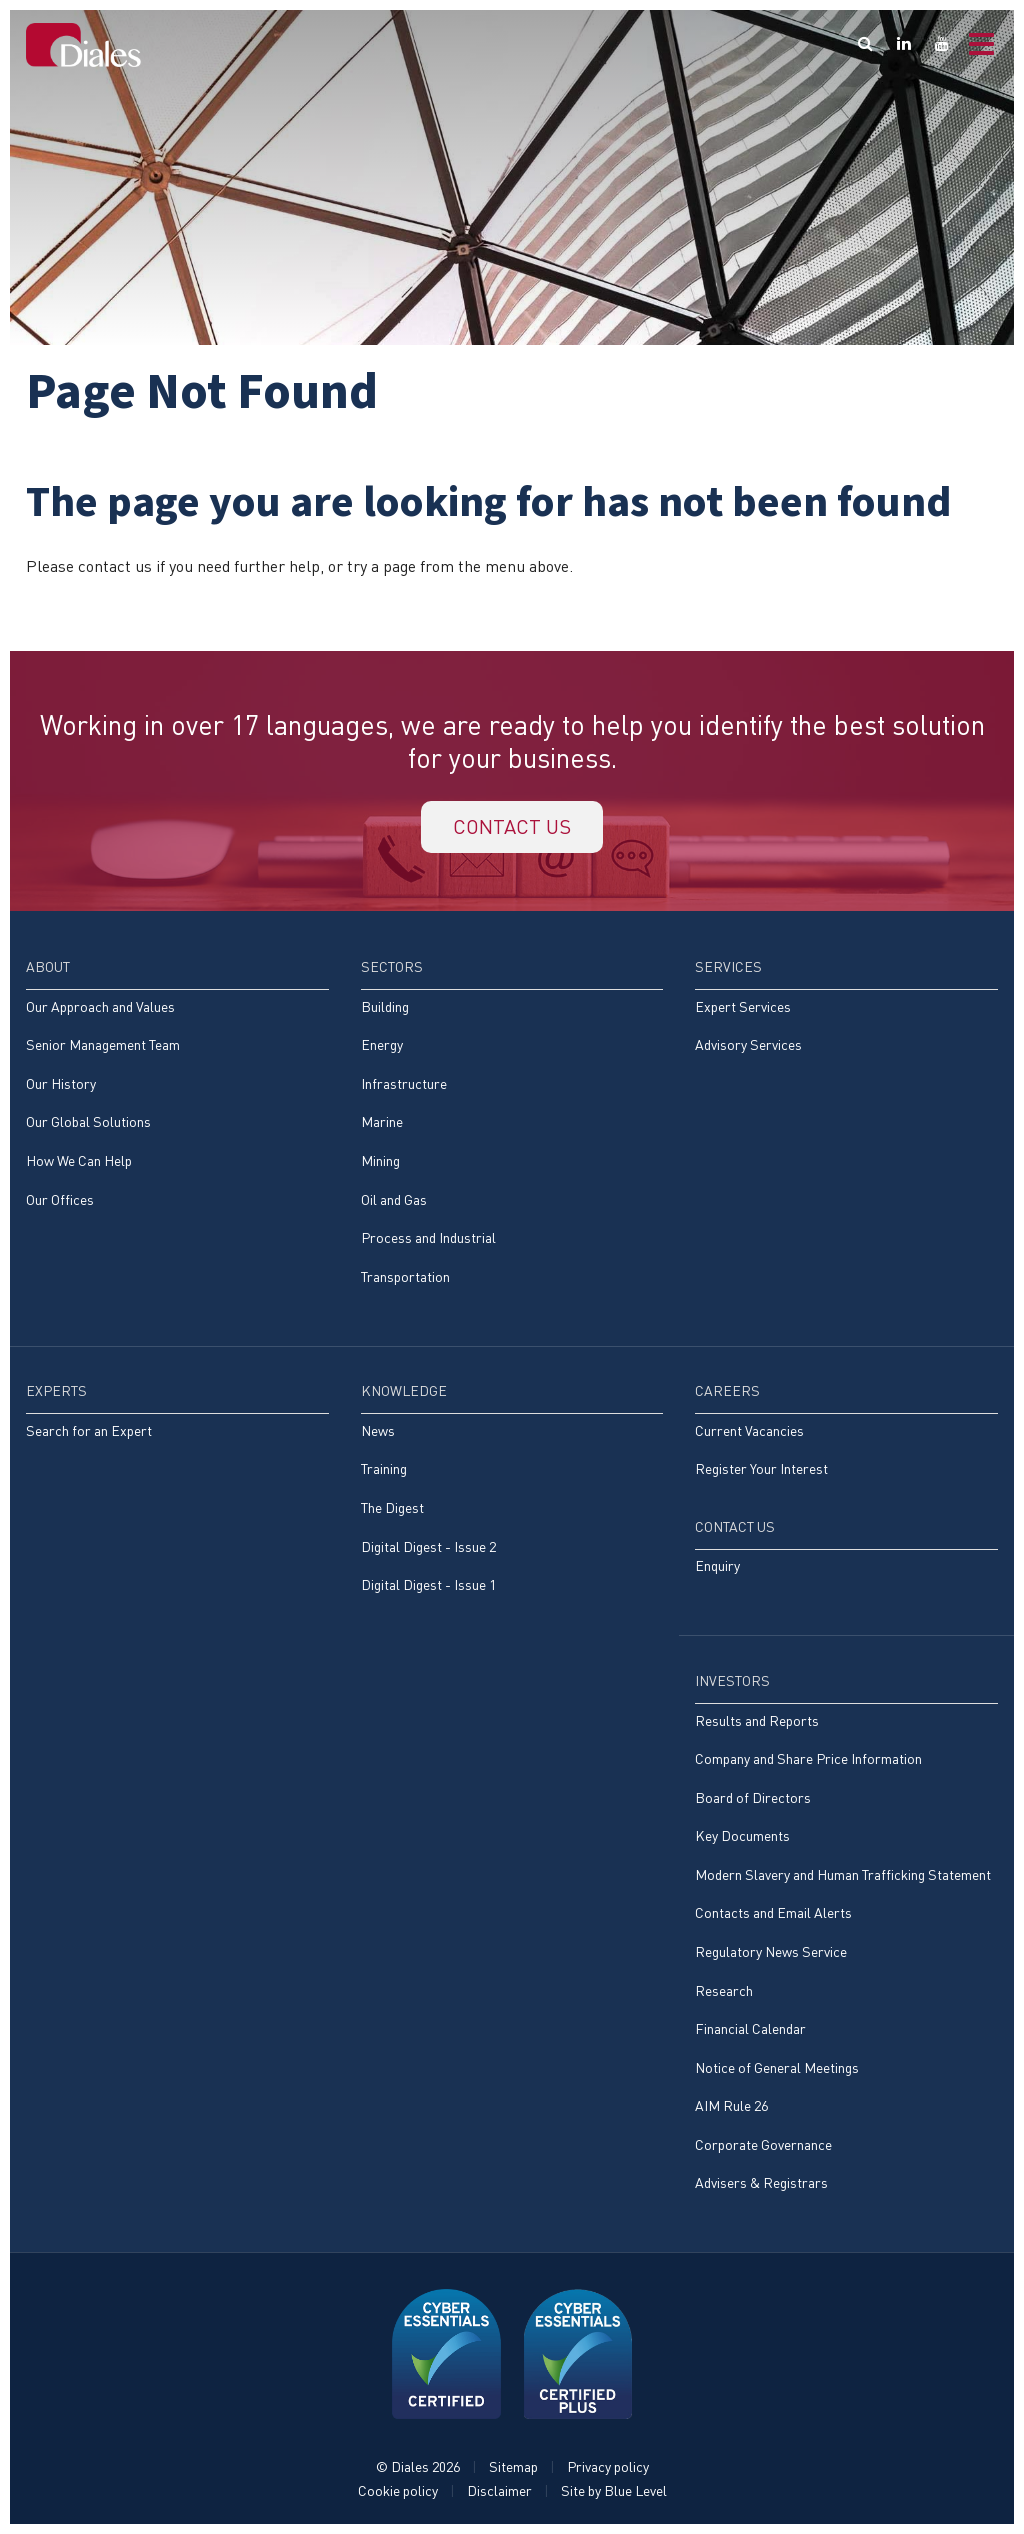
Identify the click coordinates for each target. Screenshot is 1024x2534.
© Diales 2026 (418, 2466)
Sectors (392, 966)
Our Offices (60, 1199)
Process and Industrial (428, 1237)
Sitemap (513, 2466)
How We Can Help (79, 1160)
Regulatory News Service (771, 1951)
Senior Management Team (103, 1044)
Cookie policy (398, 2490)
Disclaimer (499, 2490)
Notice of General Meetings (777, 2067)
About (48, 966)
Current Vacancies (749, 1430)
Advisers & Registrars (761, 2182)
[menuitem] (177, 1093)
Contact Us (735, 1526)
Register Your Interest (761, 1468)
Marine (382, 1121)
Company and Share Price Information (808, 1758)
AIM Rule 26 (731, 2105)
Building (385, 1006)
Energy (382, 1044)
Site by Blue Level (614, 2490)
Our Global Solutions (88, 1121)
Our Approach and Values (100, 1006)
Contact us (512, 826)
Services (728, 966)
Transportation (405, 1276)
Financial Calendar (750, 2028)
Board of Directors (753, 1797)
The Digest (392, 1507)
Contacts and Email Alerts (773, 1912)
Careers (727, 1390)
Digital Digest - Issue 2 (428, 1546)
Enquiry (717, 1565)
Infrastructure (404, 1083)
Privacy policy (608, 2466)
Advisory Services (748, 1044)
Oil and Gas (394, 1199)
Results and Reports (757, 1720)
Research (724, 1990)
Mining (380, 1160)
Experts (56, 1390)
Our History (61, 1083)
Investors (732, 1680)
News (378, 1430)
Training (384, 1468)
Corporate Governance (763, 2144)
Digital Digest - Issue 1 (428, 1584)
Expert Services (743, 1006)
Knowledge (404, 1390)
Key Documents (742, 1835)
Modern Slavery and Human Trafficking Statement (843, 1874)
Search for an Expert (89, 1430)
